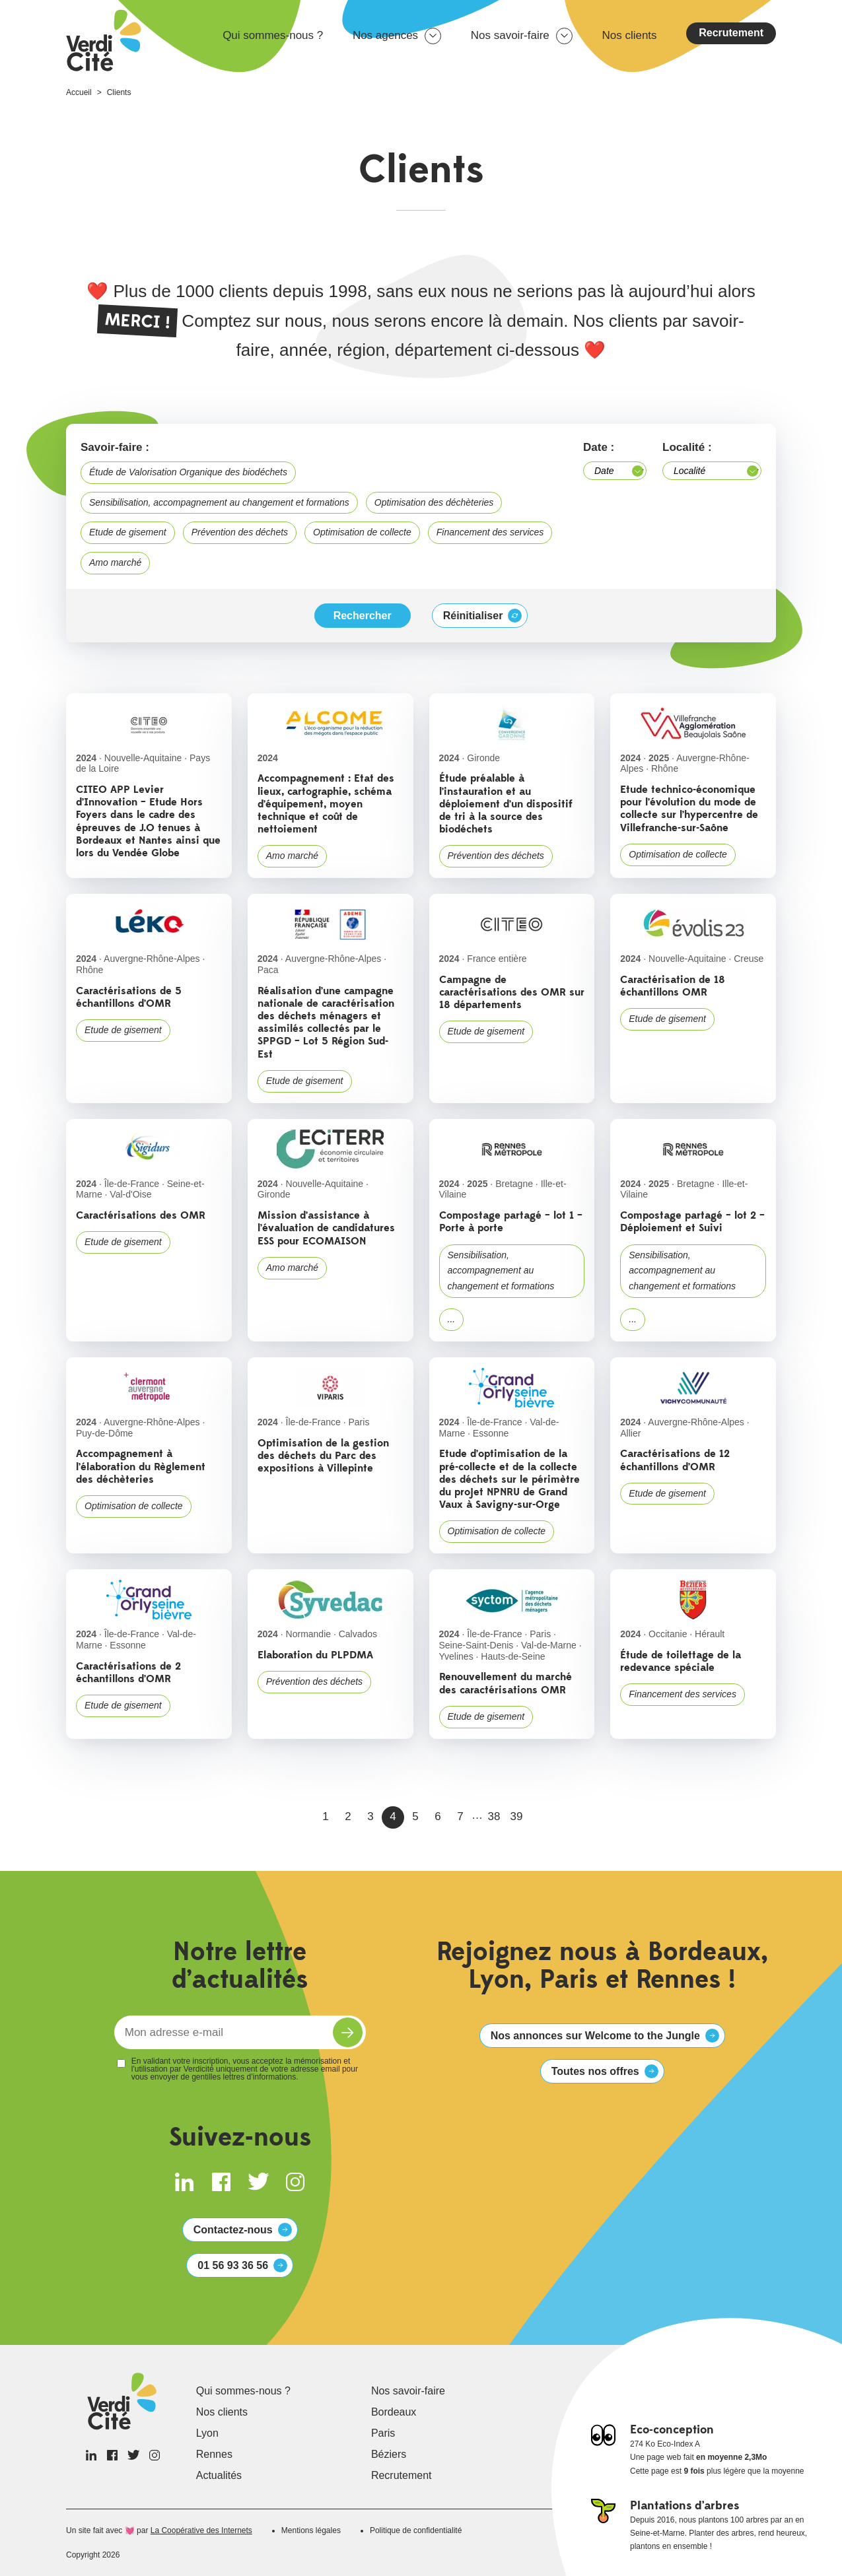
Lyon (207, 2433)
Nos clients (629, 35)
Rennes (214, 2454)
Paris (383, 2433)
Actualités (219, 2475)
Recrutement (731, 32)
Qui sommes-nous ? (273, 35)
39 (516, 1816)
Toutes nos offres (595, 2071)
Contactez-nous (233, 2229)
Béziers (388, 2454)
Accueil (79, 92)
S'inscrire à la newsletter (348, 2032)
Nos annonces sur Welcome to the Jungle (595, 2035)
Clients (119, 92)
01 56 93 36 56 (232, 2265)
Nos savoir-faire (510, 35)
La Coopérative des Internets (201, 2530)
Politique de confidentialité (416, 2530)
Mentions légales (311, 2530)
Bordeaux (394, 2412)
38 (494, 1816)
